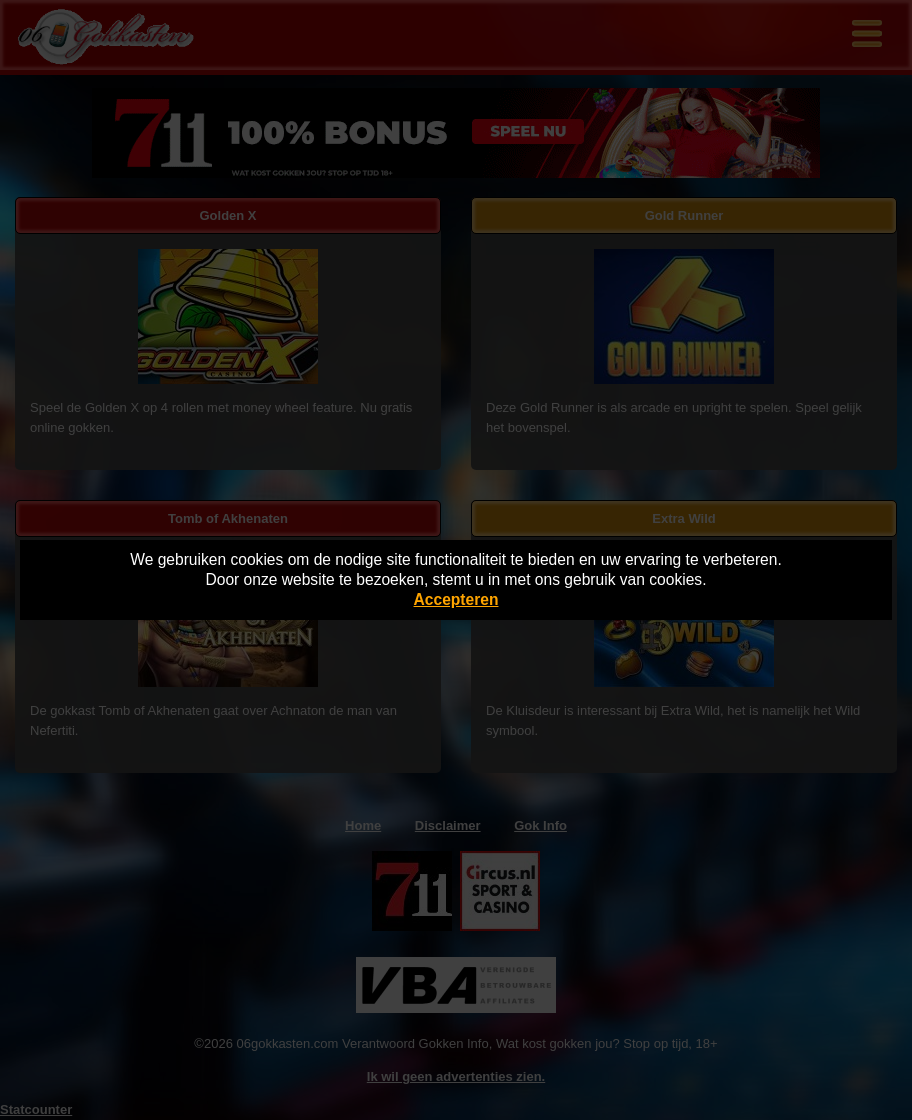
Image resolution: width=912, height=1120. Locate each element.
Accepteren (456, 599)
